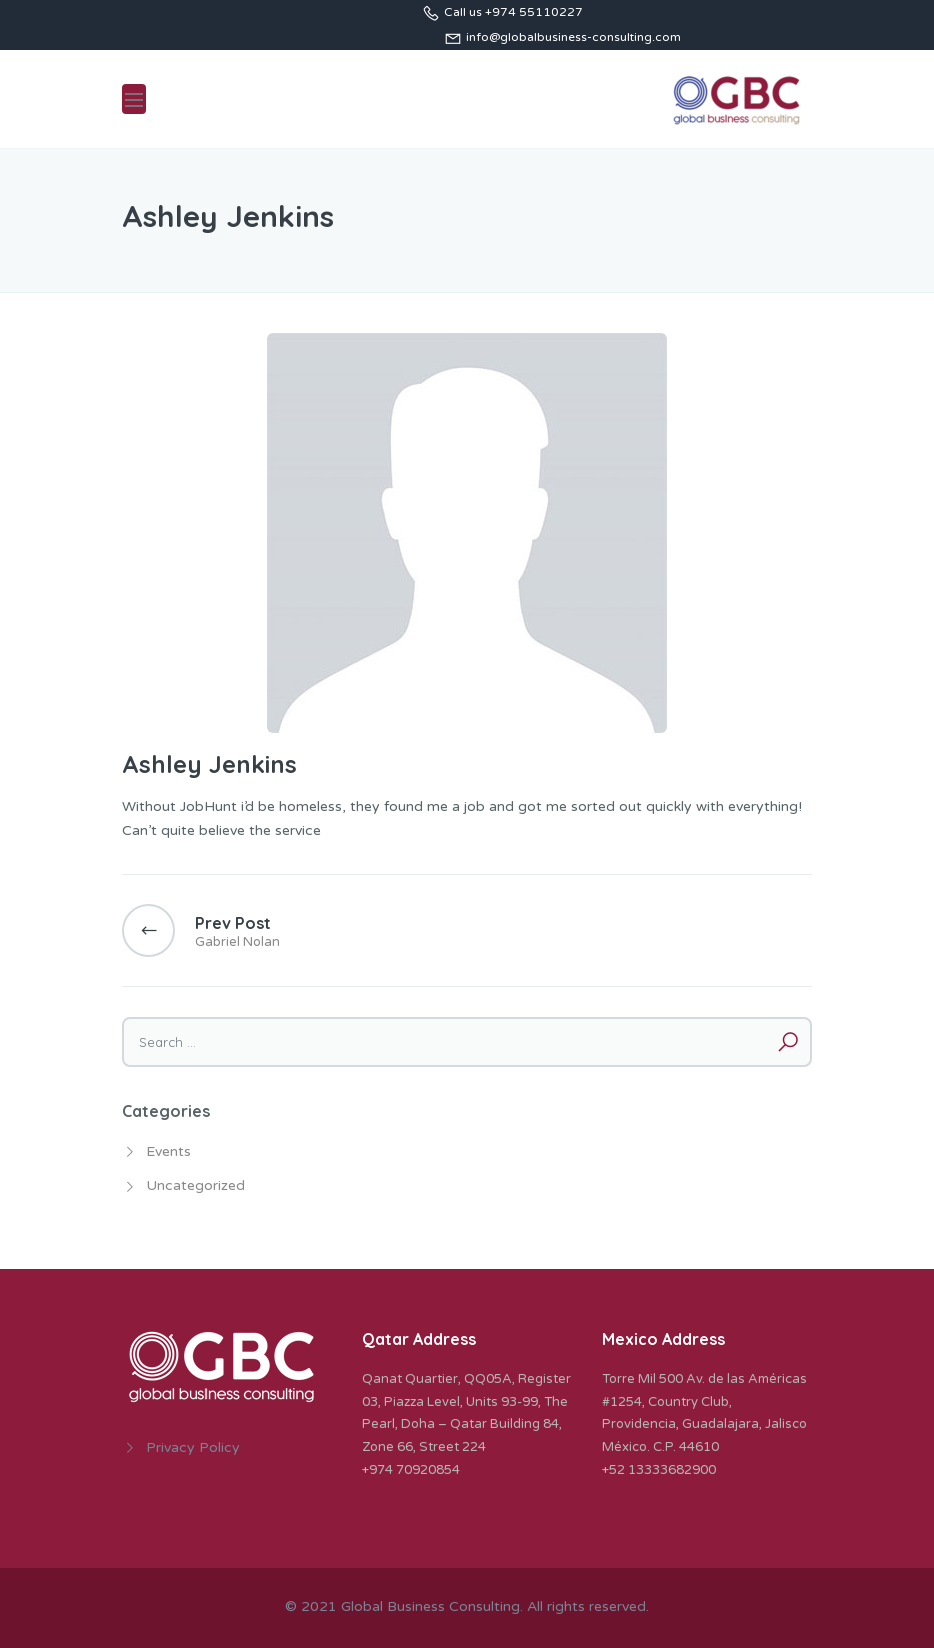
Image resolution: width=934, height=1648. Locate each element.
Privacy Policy (193, 1447)
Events (168, 1151)
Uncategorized (195, 1185)
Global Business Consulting (430, 1606)
